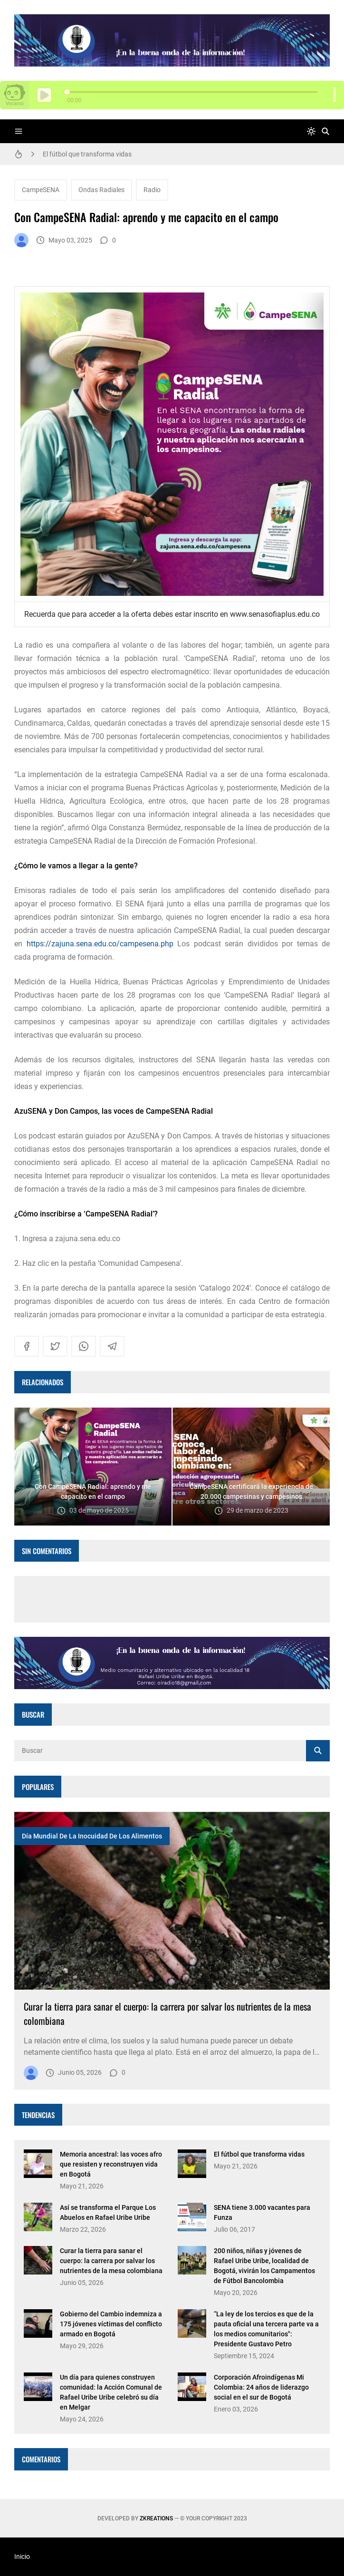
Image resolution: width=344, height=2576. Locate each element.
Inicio (22, 2556)
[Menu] (18, 131)
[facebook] (26, 1346)
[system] (311, 131)
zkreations (156, 2518)
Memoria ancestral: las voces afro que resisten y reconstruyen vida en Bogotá (111, 2164)
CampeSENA (40, 190)
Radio (152, 190)
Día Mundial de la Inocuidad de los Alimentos (92, 1836)
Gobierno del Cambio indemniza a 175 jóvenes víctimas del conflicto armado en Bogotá (111, 2324)
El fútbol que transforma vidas (87, 154)
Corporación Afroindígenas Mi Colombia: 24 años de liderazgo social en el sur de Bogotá (261, 2387)
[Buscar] (325, 131)
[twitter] (55, 1346)
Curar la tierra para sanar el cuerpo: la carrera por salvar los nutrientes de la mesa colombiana (111, 2261)
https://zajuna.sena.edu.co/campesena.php (97, 943)
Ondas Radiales (101, 190)
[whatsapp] (83, 1346)
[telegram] (112, 1346)
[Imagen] (172, 1901)
